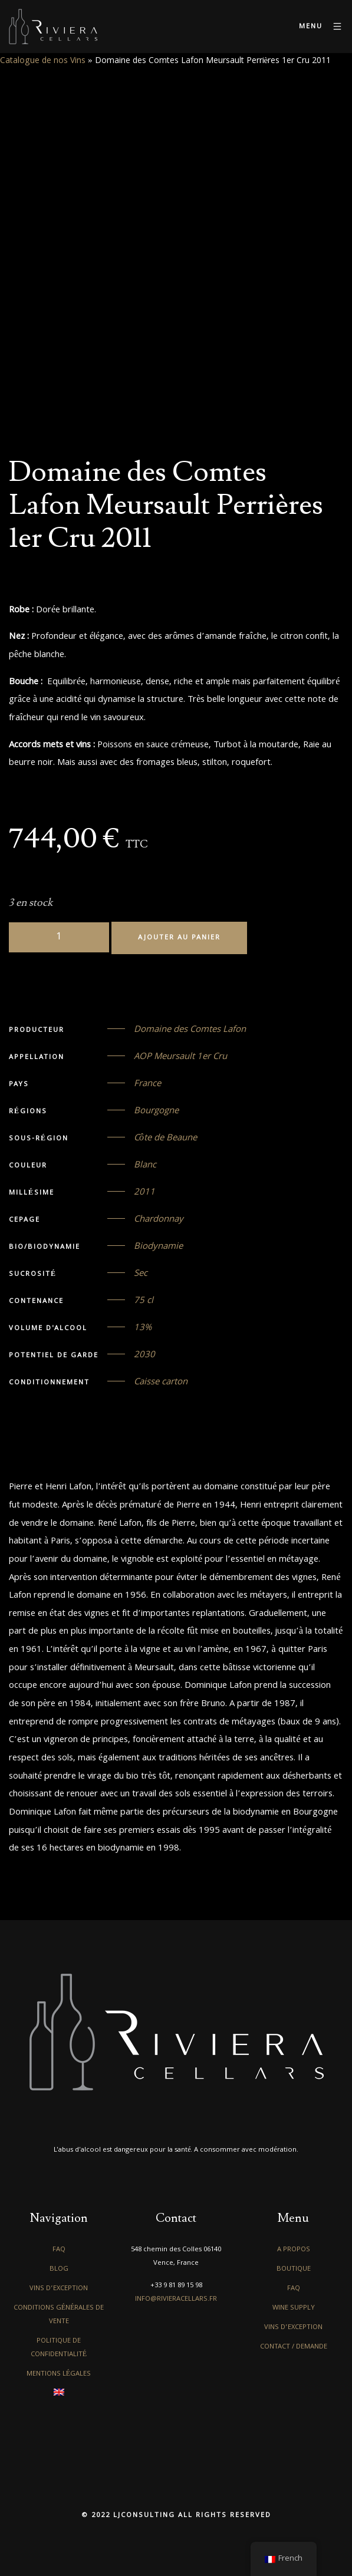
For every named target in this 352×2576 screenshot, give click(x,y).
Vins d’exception (58, 2288)
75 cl (143, 1301)
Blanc (145, 1165)
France (147, 1084)
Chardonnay (158, 1220)
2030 (144, 1355)
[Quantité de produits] (59, 937)
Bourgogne (156, 1111)
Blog (59, 2269)
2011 (144, 1192)
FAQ (58, 2249)
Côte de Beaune (165, 1138)
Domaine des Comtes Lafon (190, 1030)
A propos (293, 2249)
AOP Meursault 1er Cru (180, 1057)
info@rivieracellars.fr (176, 2299)
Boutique (294, 2269)
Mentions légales (59, 2374)
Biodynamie (158, 1247)
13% (143, 1328)
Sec (140, 1274)
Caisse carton (160, 1382)
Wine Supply (293, 2308)
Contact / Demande (293, 2347)
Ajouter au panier (179, 938)
